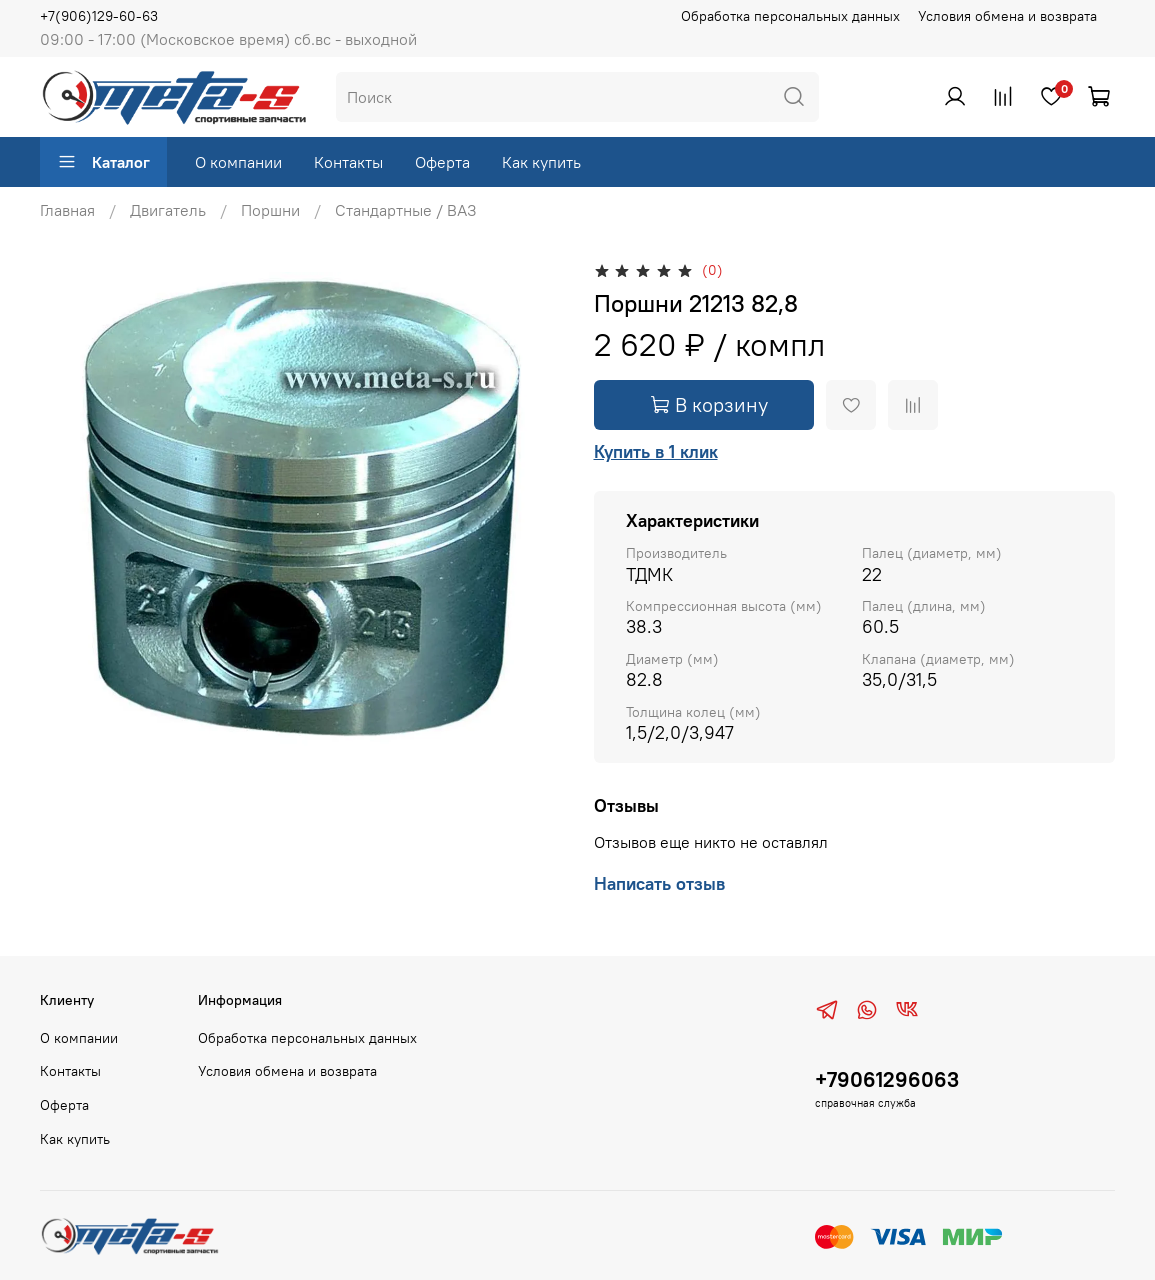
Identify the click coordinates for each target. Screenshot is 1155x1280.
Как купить (541, 162)
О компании (238, 162)
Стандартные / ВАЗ (406, 210)
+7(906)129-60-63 (99, 16)
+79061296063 (887, 1079)
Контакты (348, 162)
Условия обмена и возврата (1007, 16)
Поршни (270, 210)
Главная (67, 210)
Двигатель (168, 210)
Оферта (442, 162)
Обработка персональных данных (790, 16)
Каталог (103, 162)
